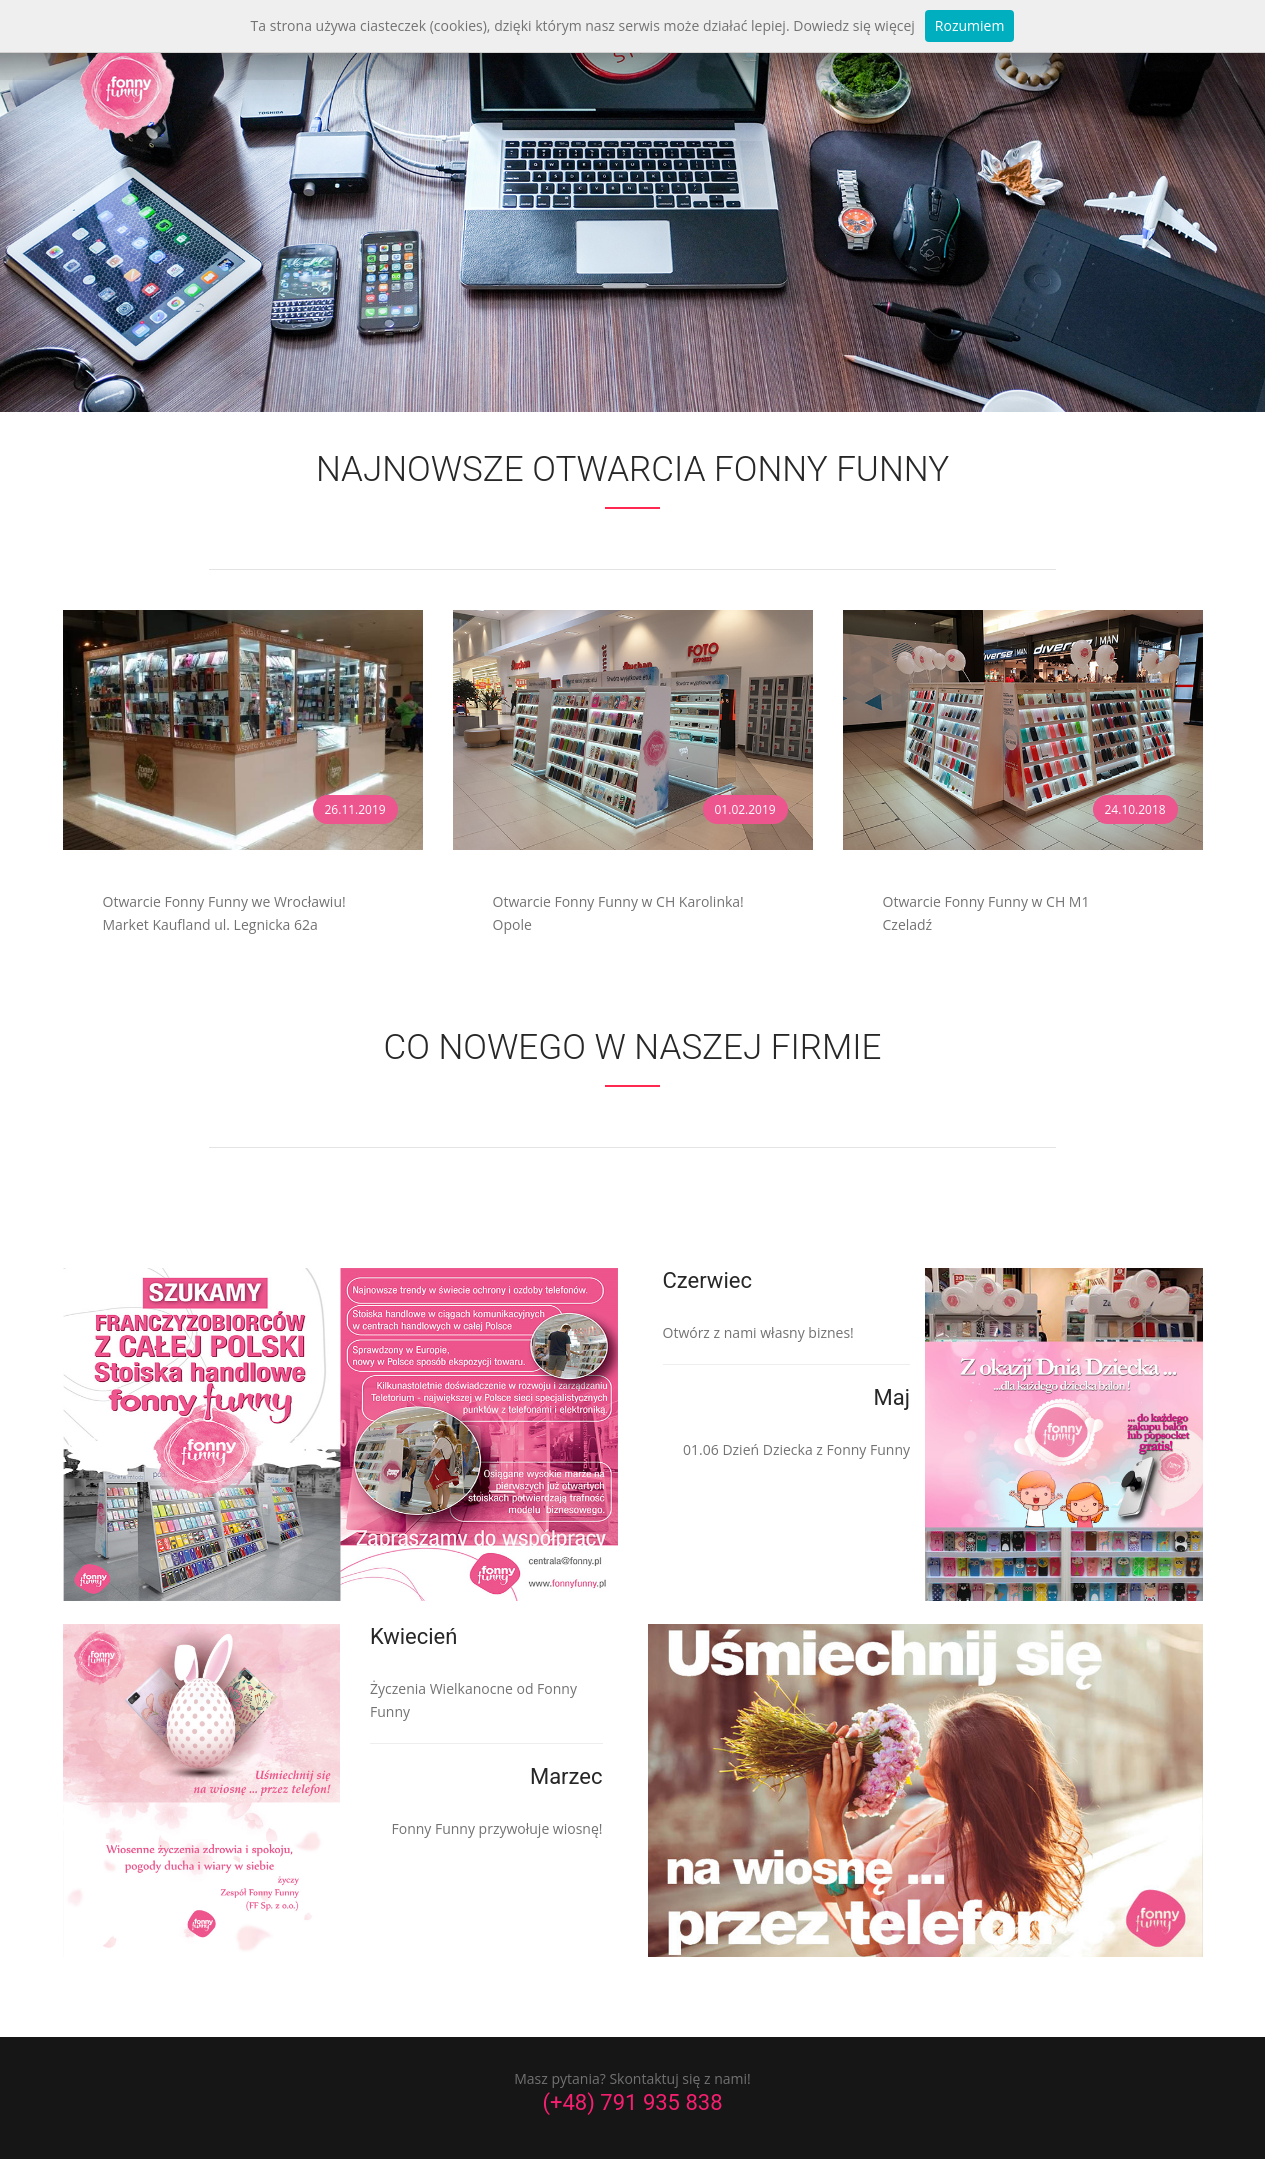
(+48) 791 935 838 (632, 2098)
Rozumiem (970, 25)
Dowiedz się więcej (854, 25)
